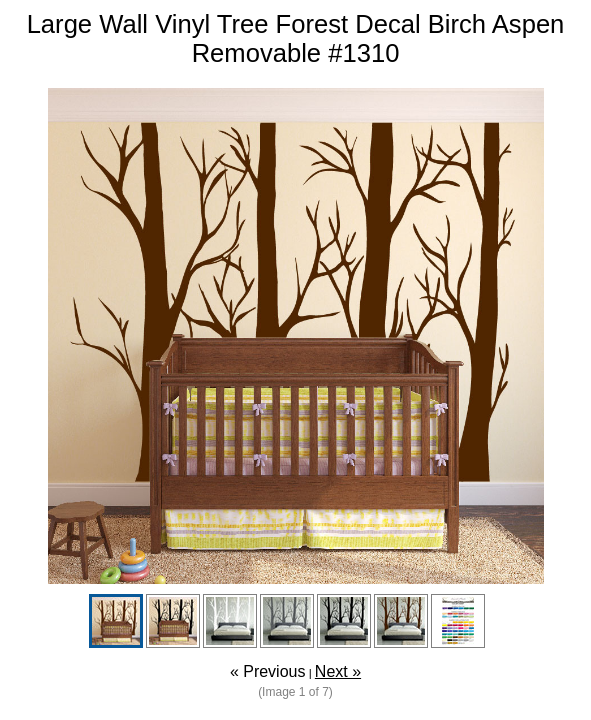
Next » (338, 671)
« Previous (268, 671)
